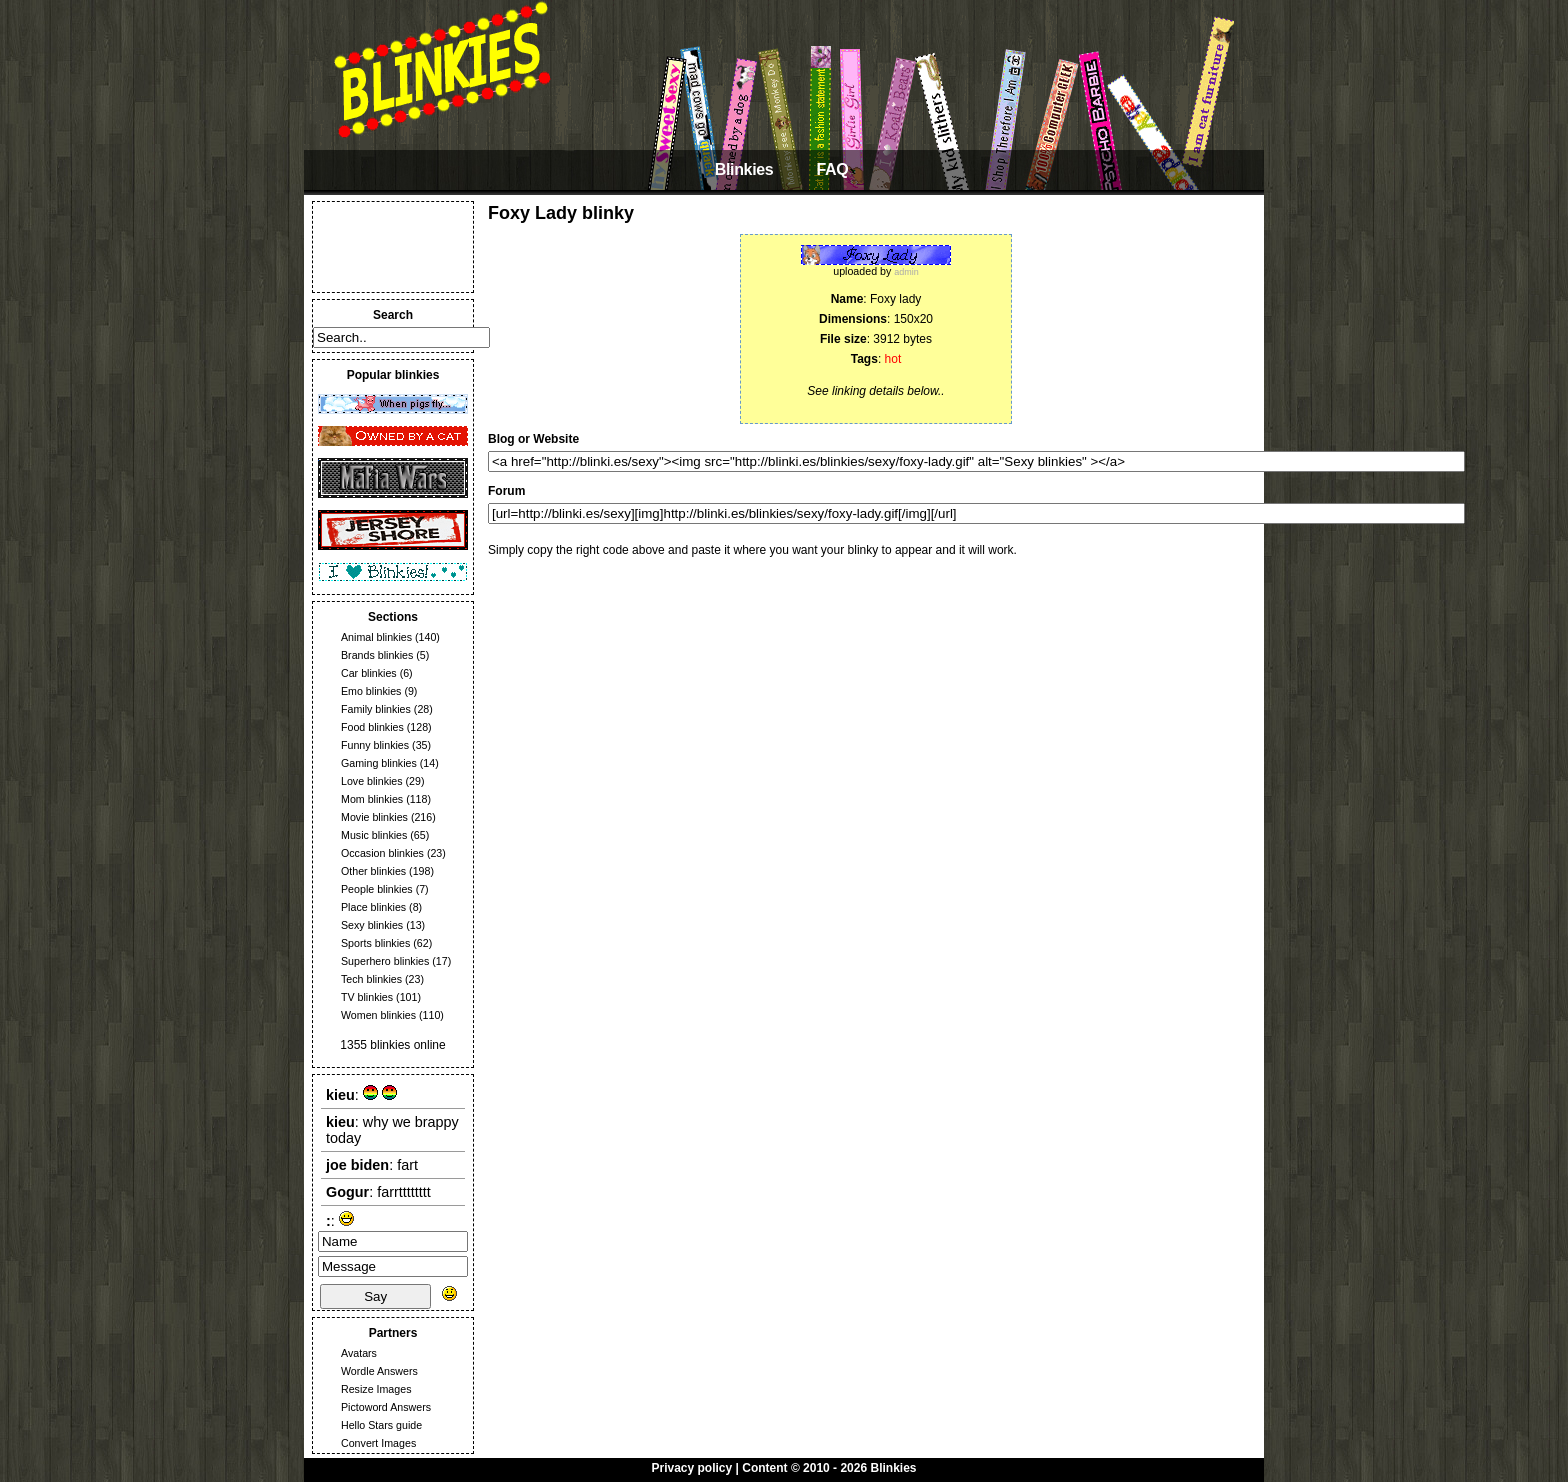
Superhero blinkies (385, 961)
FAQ (832, 169)
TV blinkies (367, 997)
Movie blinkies (374, 817)
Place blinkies (373, 907)
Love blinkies (372, 781)
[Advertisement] (393, 247)
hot (893, 359)
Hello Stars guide (381, 1425)
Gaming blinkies (379, 763)
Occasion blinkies (382, 853)
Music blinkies (374, 835)
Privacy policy (692, 1468)
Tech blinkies (371, 979)
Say (375, 1296)
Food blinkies (372, 727)
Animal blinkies (376, 637)
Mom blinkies (372, 799)
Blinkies (744, 169)
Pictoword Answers (386, 1407)
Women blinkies (378, 1015)
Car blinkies (369, 673)
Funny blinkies (375, 745)
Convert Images (378, 1443)
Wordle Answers (379, 1371)
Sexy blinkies (372, 925)
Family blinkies (376, 709)
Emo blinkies (371, 691)
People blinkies (377, 889)
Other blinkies (373, 871)
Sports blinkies (375, 943)
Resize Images (376, 1389)
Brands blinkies (377, 655)
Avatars (359, 1353)
